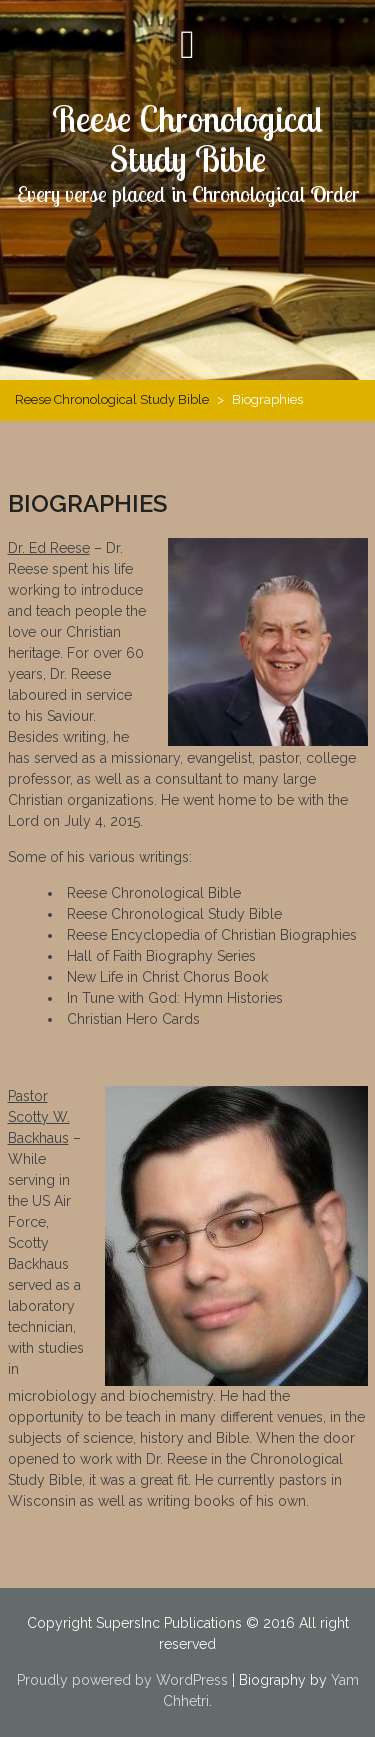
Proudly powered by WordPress (122, 1680)
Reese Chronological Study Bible (187, 138)
